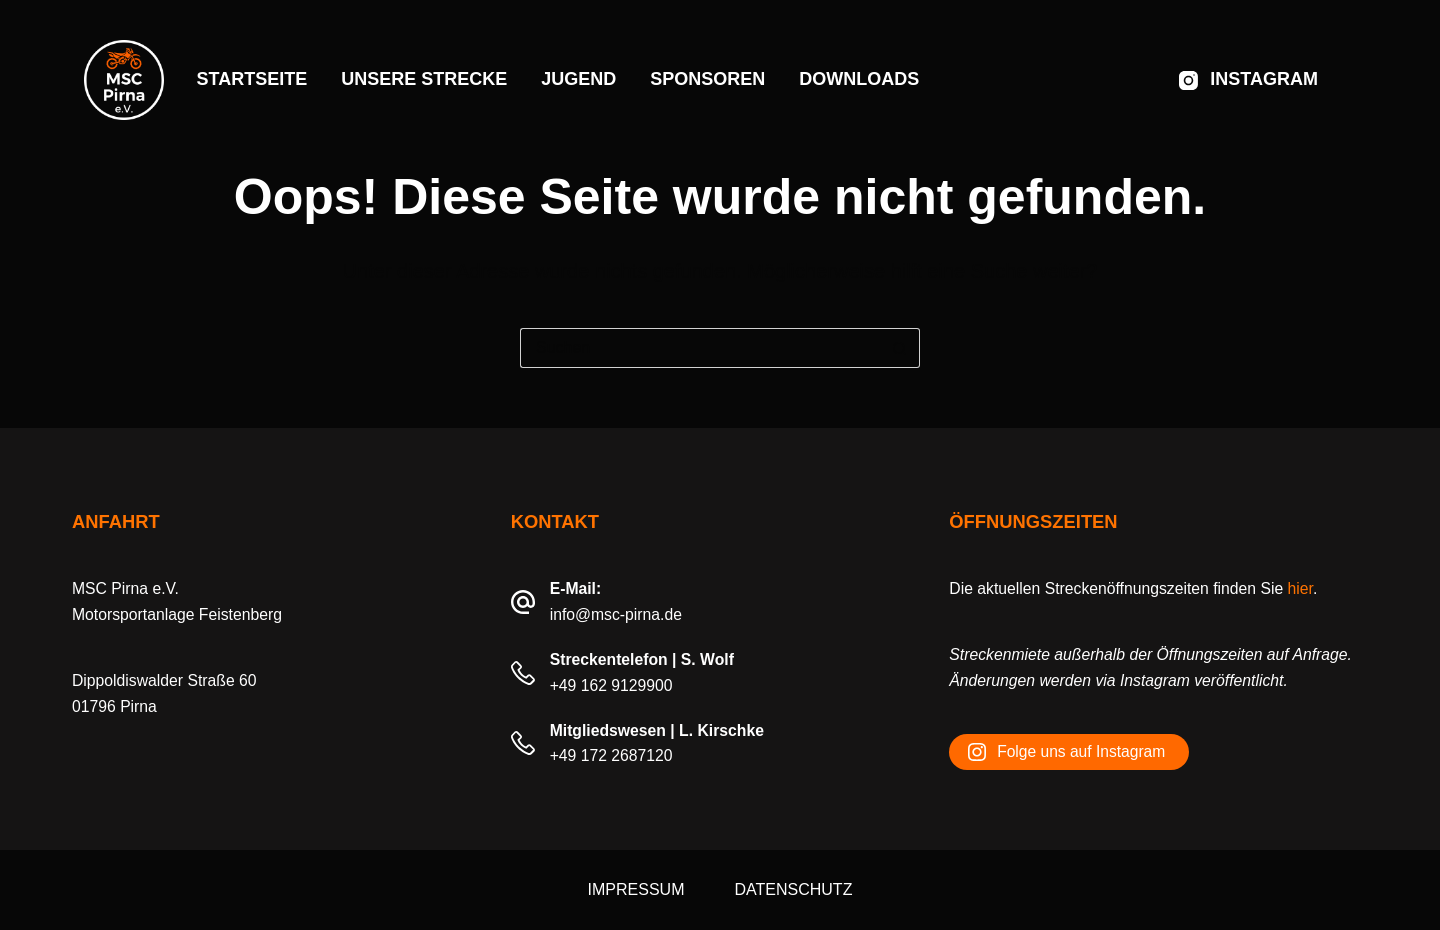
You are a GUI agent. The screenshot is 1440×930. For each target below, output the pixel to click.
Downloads (859, 79)
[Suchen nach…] (700, 348)
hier (1300, 588)
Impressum (636, 889)
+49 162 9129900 (611, 685)
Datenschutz (793, 889)
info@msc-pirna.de (616, 614)
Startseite (252, 79)
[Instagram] (1248, 80)
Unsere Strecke (424, 79)
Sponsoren (707, 79)
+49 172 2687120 (611, 755)
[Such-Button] (900, 348)
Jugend (578, 79)
